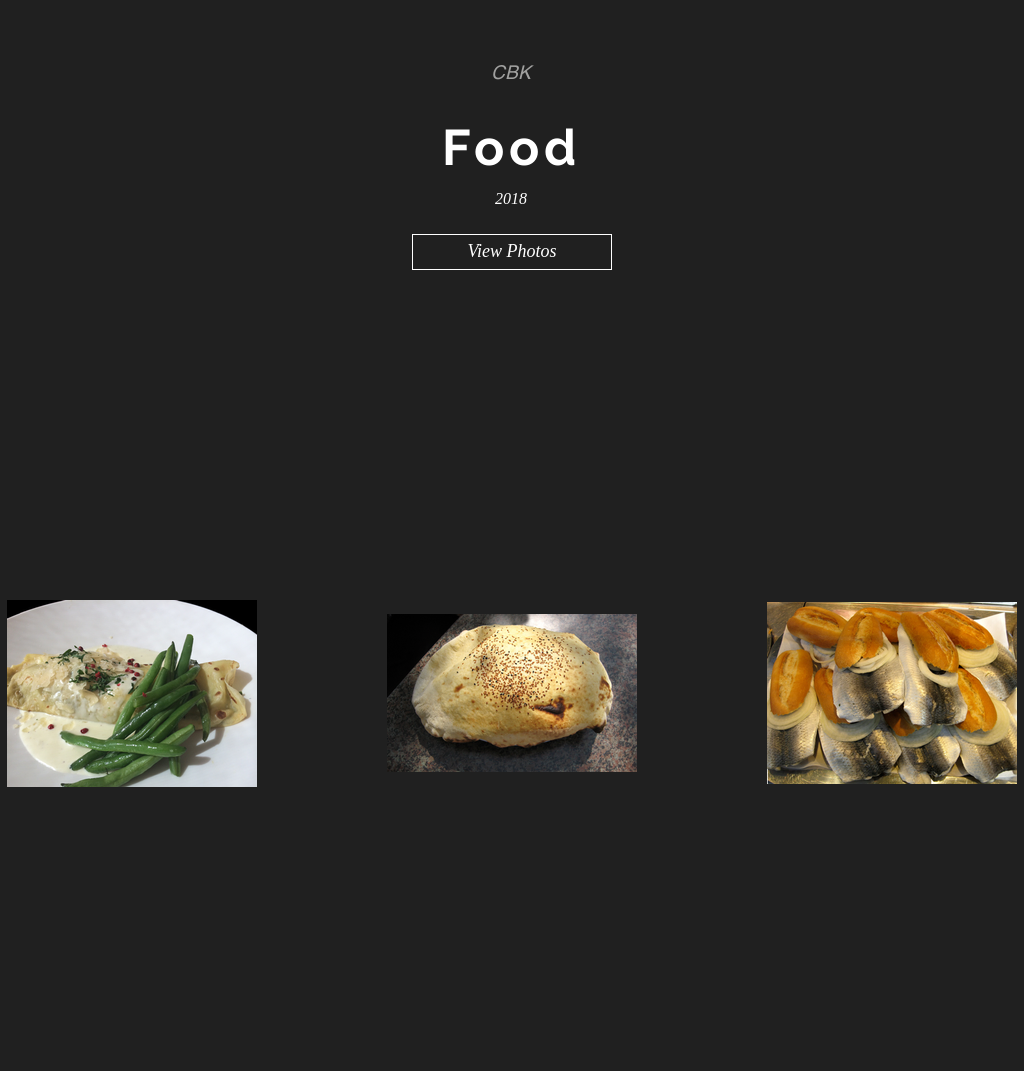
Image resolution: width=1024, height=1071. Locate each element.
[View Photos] (512, 252)
